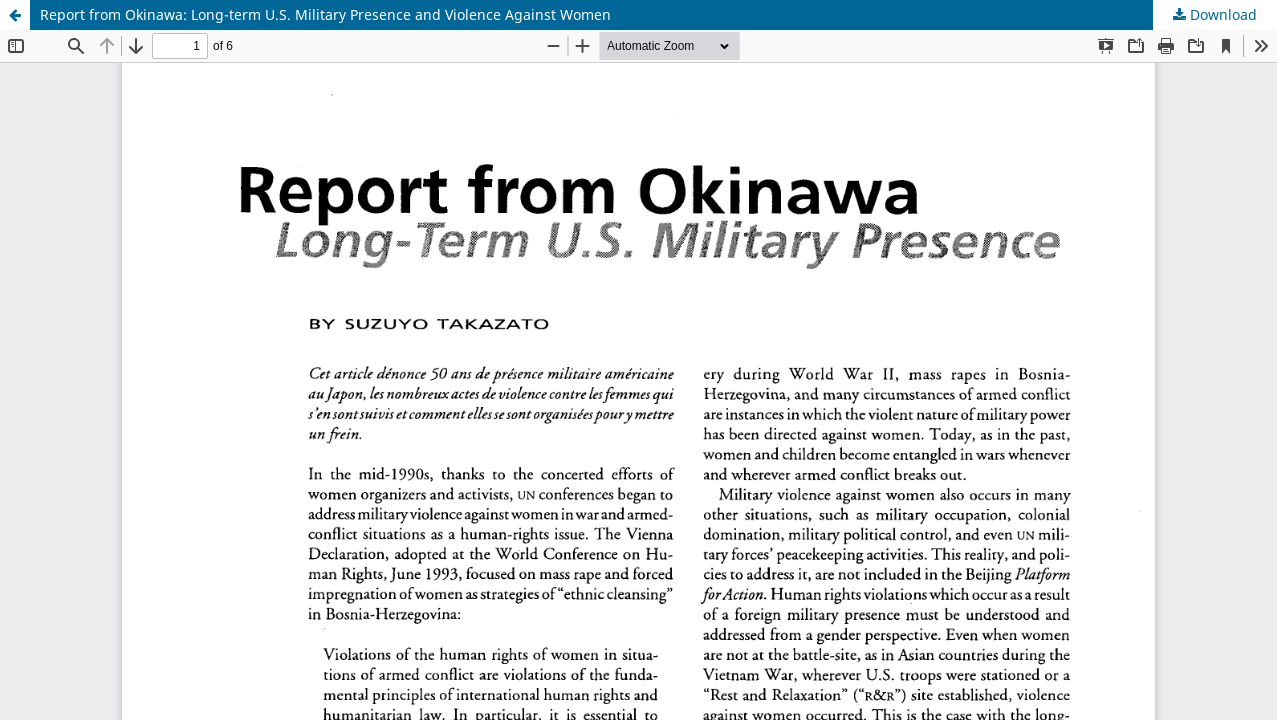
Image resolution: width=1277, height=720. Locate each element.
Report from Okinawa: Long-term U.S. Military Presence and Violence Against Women (325, 14)
